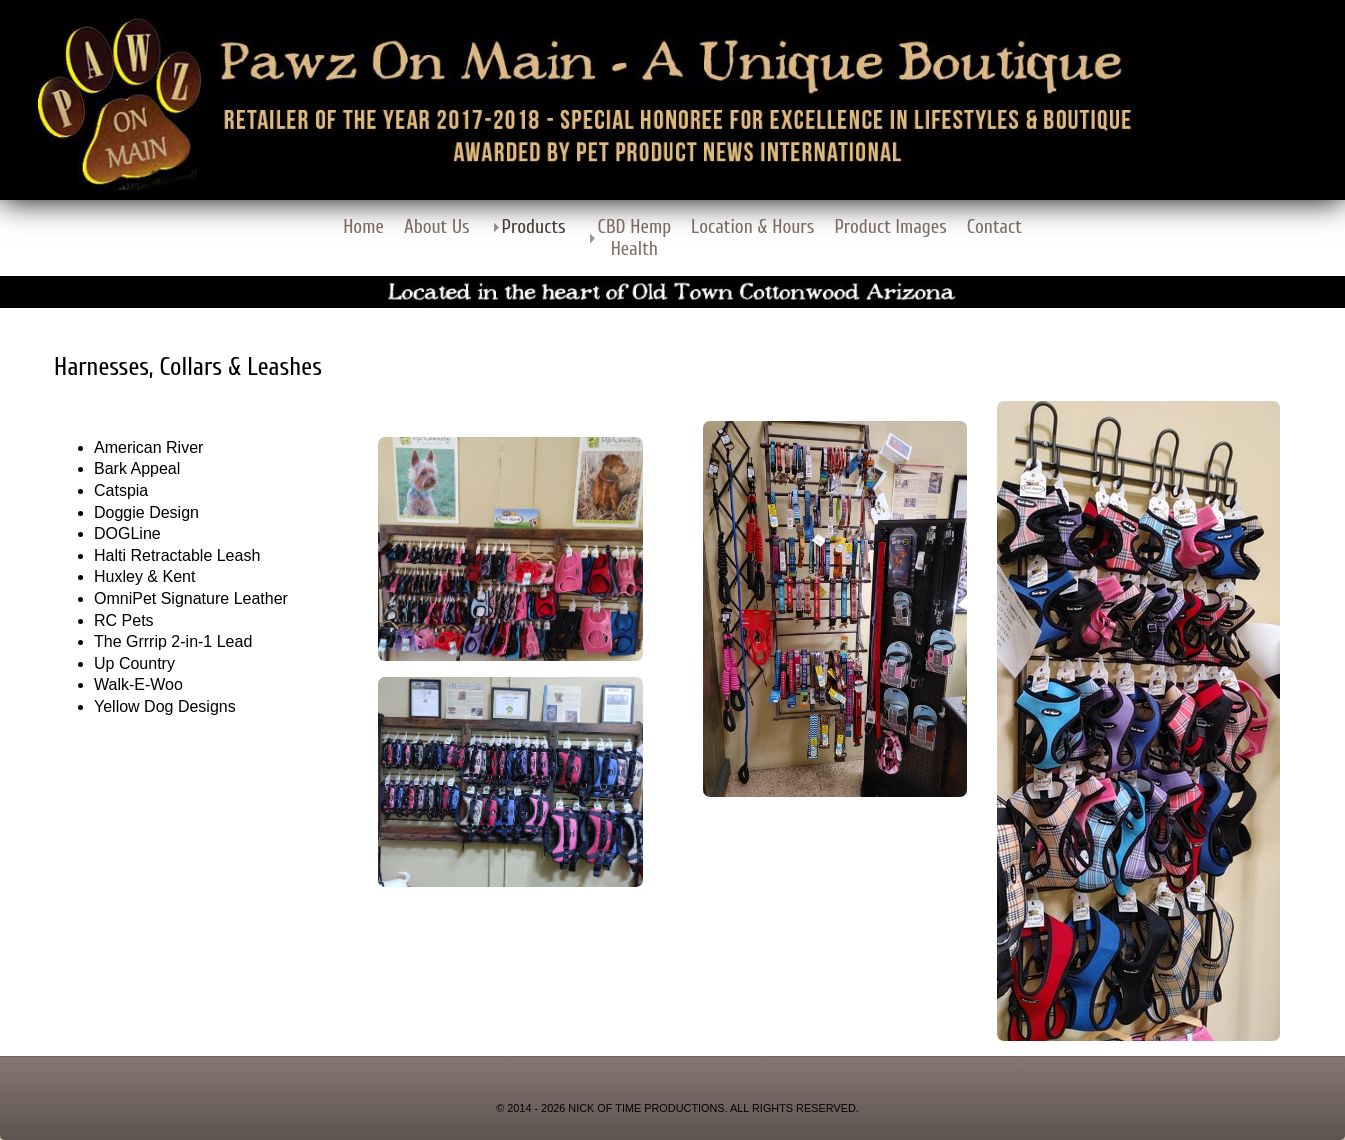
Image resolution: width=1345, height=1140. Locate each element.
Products (534, 227)
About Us (437, 227)
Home (363, 227)
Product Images (890, 227)
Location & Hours (752, 227)
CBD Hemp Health (635, 238)
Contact (994, 227)
